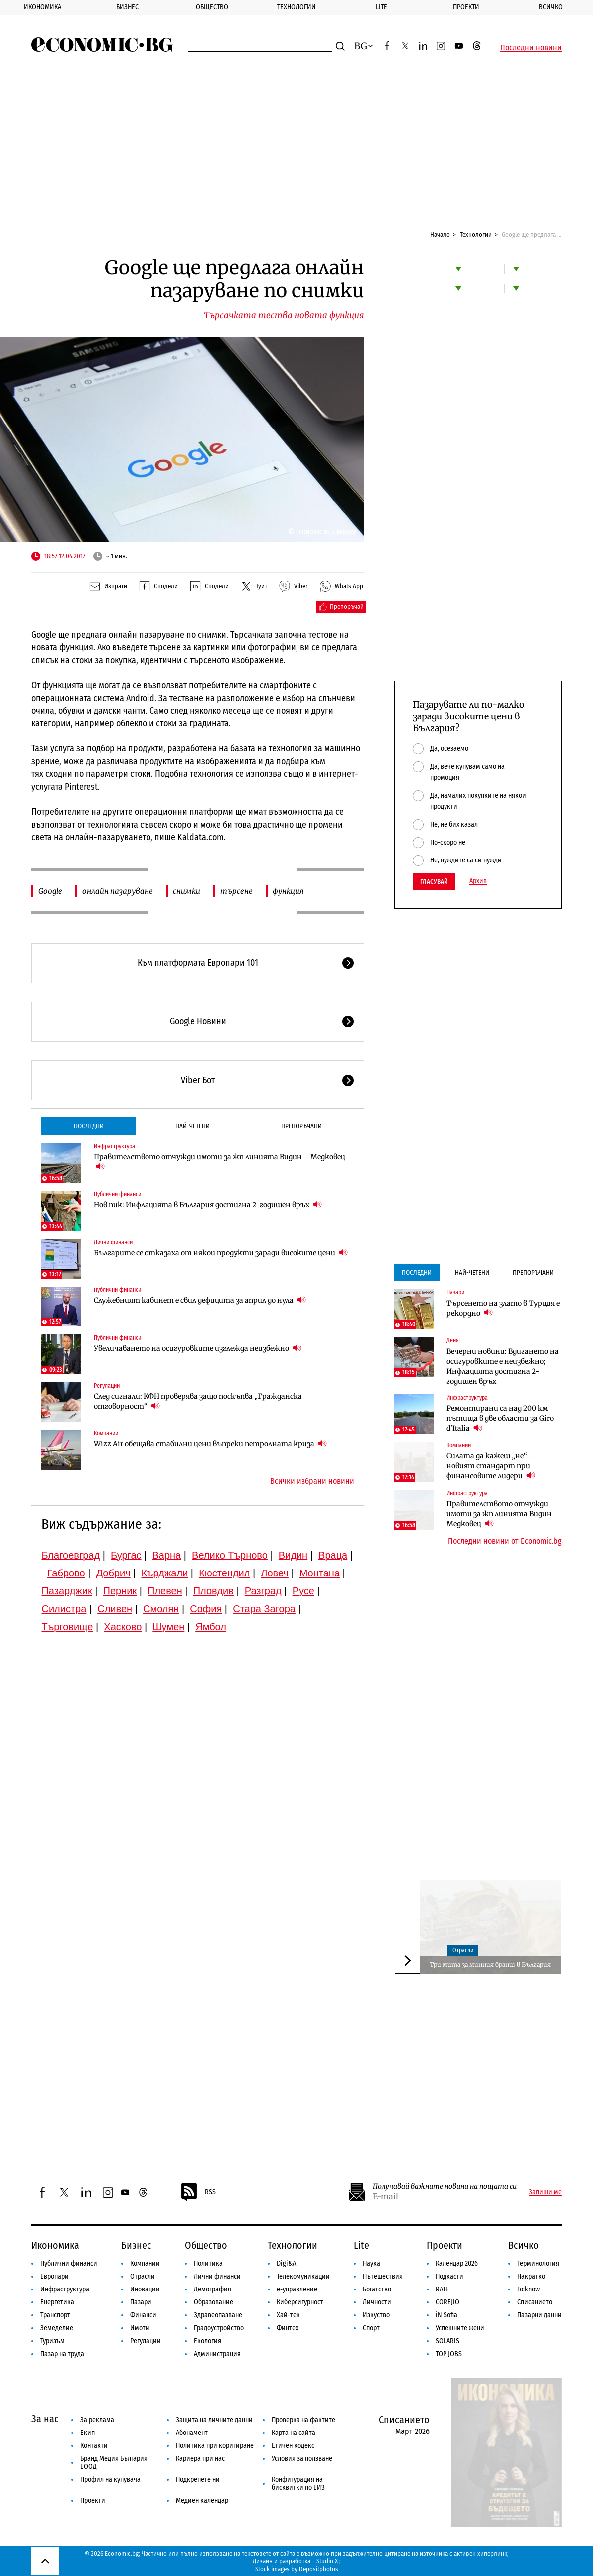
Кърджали (164, 1573)
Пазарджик (66, 1590)
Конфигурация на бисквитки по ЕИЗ (298, 2483)
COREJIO (447, 2302)
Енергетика (57, 2302)
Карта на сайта (293, 2433)
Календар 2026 (457, 2263)
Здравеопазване (218, 2315)
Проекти (466, 7)
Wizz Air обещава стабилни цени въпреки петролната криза (210, 1443)
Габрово (66, 1573)
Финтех (287, 2328)
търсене (236, 891)
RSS (198, 2192)
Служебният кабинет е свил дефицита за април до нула (200, 1300)
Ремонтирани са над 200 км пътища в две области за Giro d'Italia (500, 1418)
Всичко (551, 7)
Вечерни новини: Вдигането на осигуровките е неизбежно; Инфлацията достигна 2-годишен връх (502, 1366)
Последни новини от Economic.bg (505, 1541)
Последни (89, 1126)
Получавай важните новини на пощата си (445, 2186)
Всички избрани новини (312, 1481)
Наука (371, 2263)
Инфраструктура (114, 1146)
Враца (332, 1555)
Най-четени (192, 1126)
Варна (166, 1555)
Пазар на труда (62, 2354)
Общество (212, 7)
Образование (213, 2302)
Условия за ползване (302, 2458)
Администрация (217, 2354)
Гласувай (434, 881)
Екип (87, 2433)
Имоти (139, 2328)
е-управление (297, 2289)
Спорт (371, 2328)
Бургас (126, 1555)
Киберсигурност (300, 2302)
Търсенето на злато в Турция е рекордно (503, 1308)
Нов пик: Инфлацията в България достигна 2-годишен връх (208, 1204)
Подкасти (449, 2276)
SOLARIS (447, 2341)
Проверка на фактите (303, 2420)
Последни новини (531, 48)
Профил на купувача (110, 2479)
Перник (120, 1590)
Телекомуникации (303, 2276)
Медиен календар (202, 2500)
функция (288, 891)
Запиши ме (545, 2192)
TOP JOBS (449, 2354)
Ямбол (210, 1626)
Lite (381, 7)
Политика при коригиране (215, 2445)
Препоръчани (301, 1126)
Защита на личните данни (214, 2420)
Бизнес (127, 7)
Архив (478, 881)
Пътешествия (383, 2276)
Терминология (538, 2263)
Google (50, 891)
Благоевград (70, 1555)
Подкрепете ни (198, 2479)
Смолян (161, 1608)
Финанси (143, 2315)
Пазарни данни (539, 2315)
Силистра (63, 1608)
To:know (528, 2289)
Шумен (168, 1626)
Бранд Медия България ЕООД (114, 2462)
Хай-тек (288, 2315)
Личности (377, 2302)
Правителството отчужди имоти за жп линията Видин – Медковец (219, 1161)
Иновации (145, 2289)
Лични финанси (113, 1242)
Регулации (107, 1385)
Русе (303, 1590)
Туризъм (52, 2341)
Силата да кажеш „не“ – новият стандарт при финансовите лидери (490, 1465)
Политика (208, 2263)
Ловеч (275, 1573)
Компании (106, 1433)
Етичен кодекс (293, 2445)
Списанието (534, 2302)
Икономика (42, 7)
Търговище (67, 1626)
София (206, 1608)
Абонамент (192, 2433)
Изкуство (376, 2315)
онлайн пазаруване (117, 891)
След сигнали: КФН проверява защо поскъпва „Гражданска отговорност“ (198, 1401)
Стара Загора (264, 1608)
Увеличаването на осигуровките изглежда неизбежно (197, 1348)
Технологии (296, 7)
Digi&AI (287, 2263)
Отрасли (462, 1950)
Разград (263, 1590)
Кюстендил (224, 1573)
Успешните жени (460, 2328)
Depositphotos (318, 2569)
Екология (207, 2341)
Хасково (123, 1626)
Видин (293, 1555)
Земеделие (56, 2328)
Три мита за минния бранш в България (490, 1964)
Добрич (113, 1573)
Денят (453, 1340)
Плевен (165, 1590)
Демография (212, 2289)
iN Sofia (446, 2315)
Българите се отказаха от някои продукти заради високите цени (221, 1252)
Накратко (531, 2276)
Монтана (319, 1573)
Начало (440, 234)
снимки (186, 891)
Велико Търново (230, 1555)
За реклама (97, 2420)
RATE (442, 2289)
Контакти (94, 2445)
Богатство (377, 2289)
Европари (54, 2276)
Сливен (114, 1608)
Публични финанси (117, 1194)
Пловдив (213, 1590)
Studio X (327, 2561)
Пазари (455, 1292)
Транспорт (55, 2315)
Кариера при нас (200, 2458)
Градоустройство (219, 2328)
